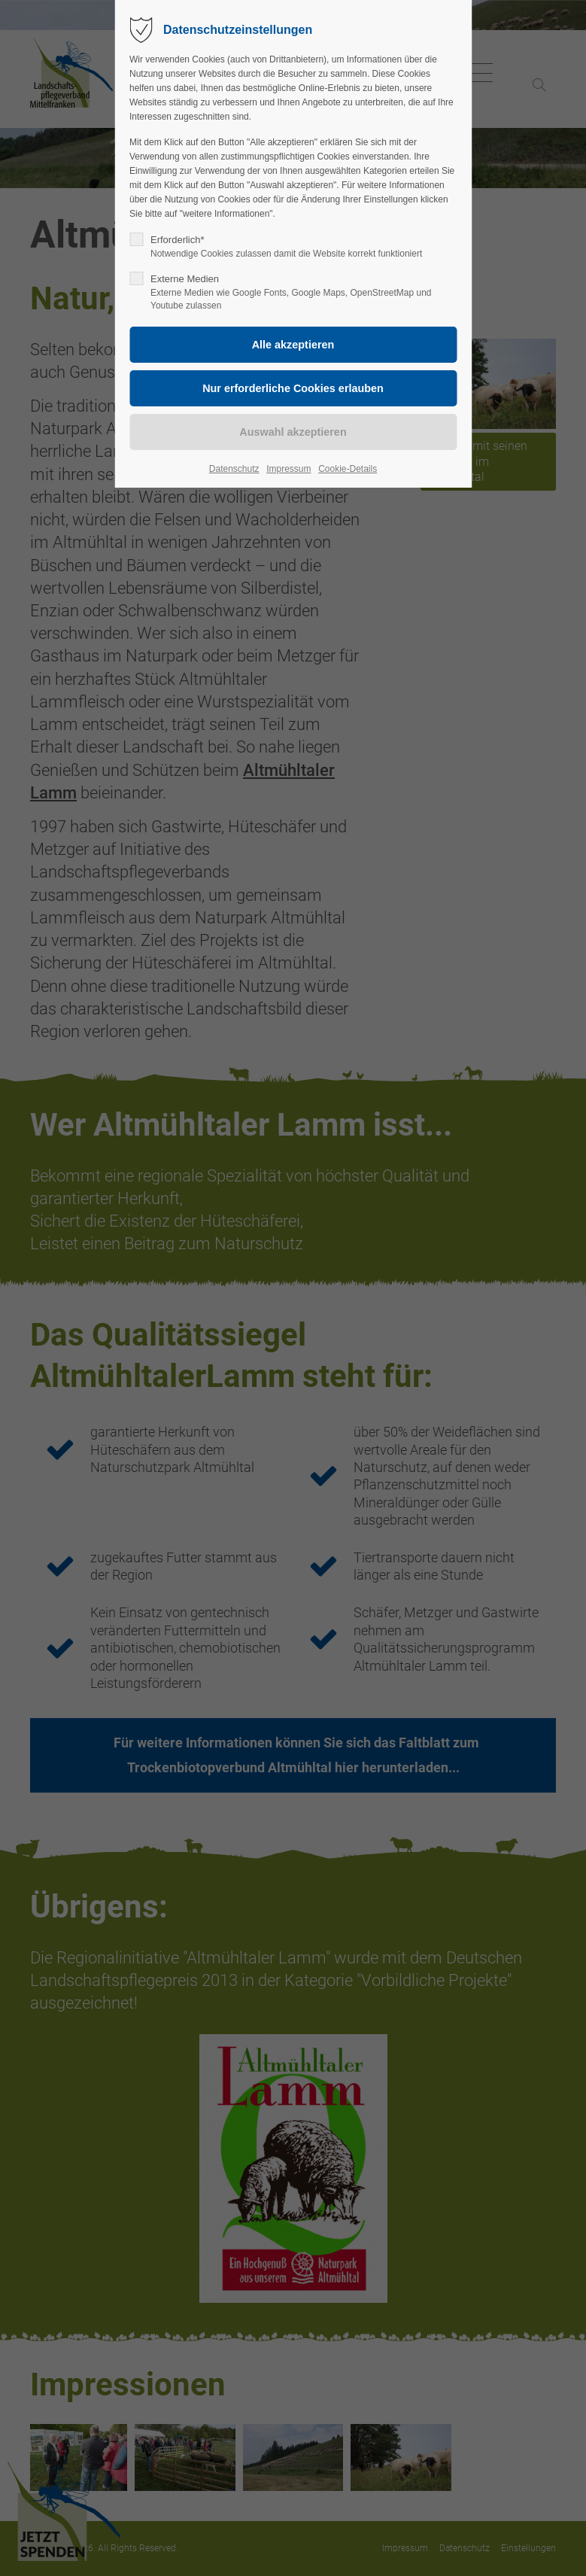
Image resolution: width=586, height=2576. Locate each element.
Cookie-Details (347, 469)
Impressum (288, 469)
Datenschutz (234, 469)
